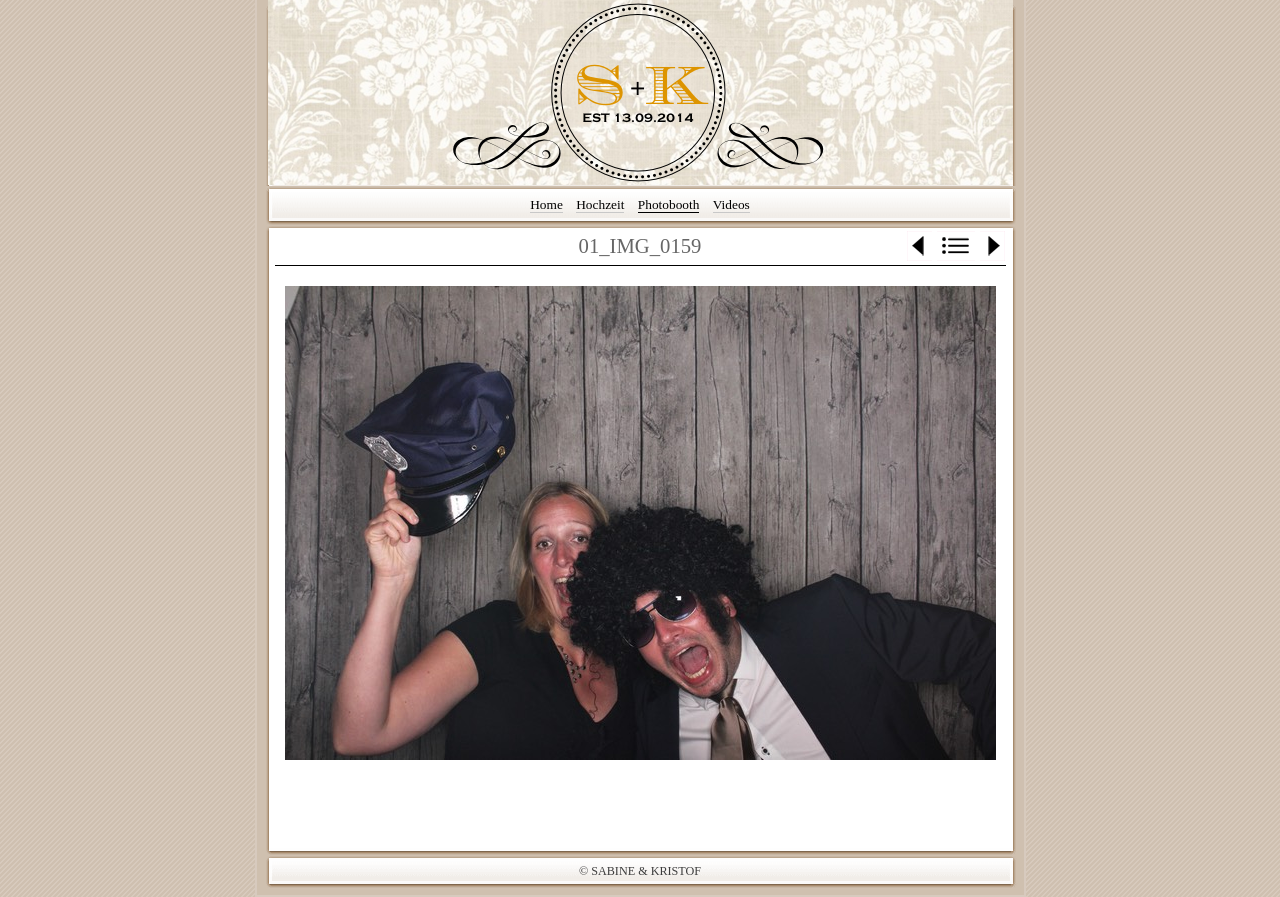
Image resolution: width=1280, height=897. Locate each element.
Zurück (919, 246)
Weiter (992, 246)
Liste (956, 246)
